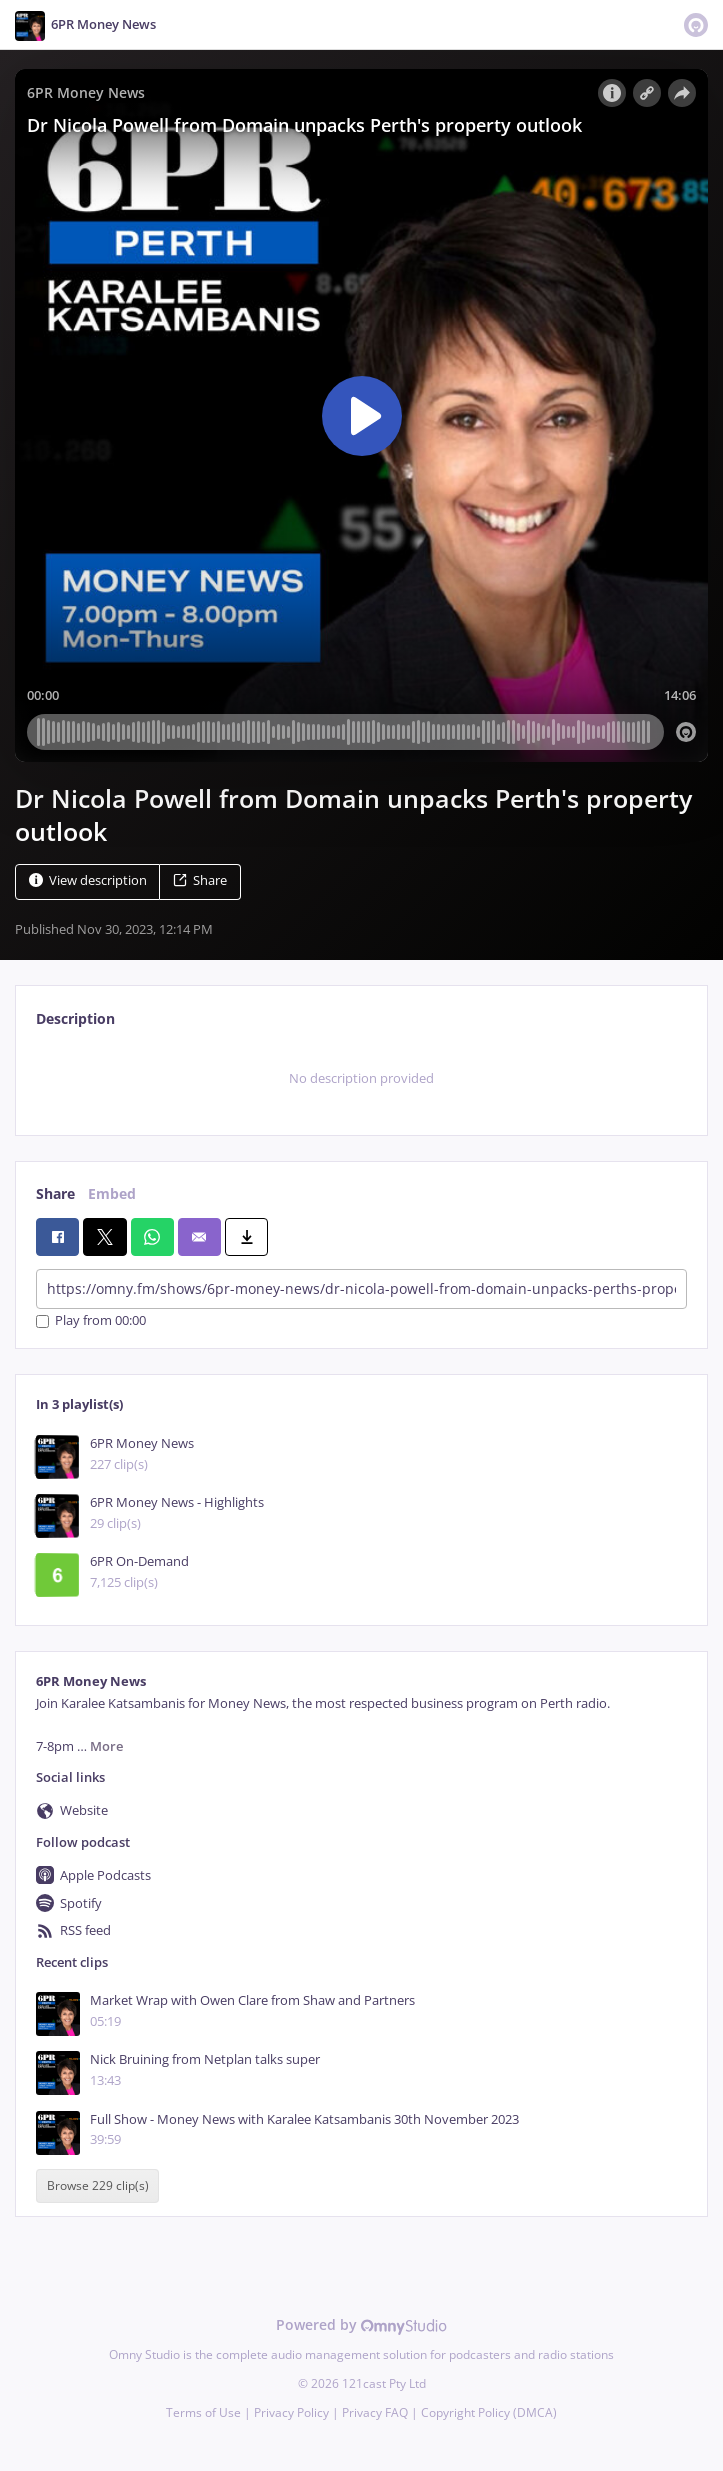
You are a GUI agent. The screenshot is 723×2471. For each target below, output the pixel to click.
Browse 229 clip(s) (98, 2185)
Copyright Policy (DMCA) (489, 2412)
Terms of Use (203, 2412)
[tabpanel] (361, 1079)
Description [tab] (75, 1018)
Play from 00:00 (91, 1321)
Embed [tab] (112, 1193)
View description (88, 880)
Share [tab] (55, 1193)
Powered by (361, 2324)
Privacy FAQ (375, 2412)
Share (200, 880)
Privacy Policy (291, 2412)
